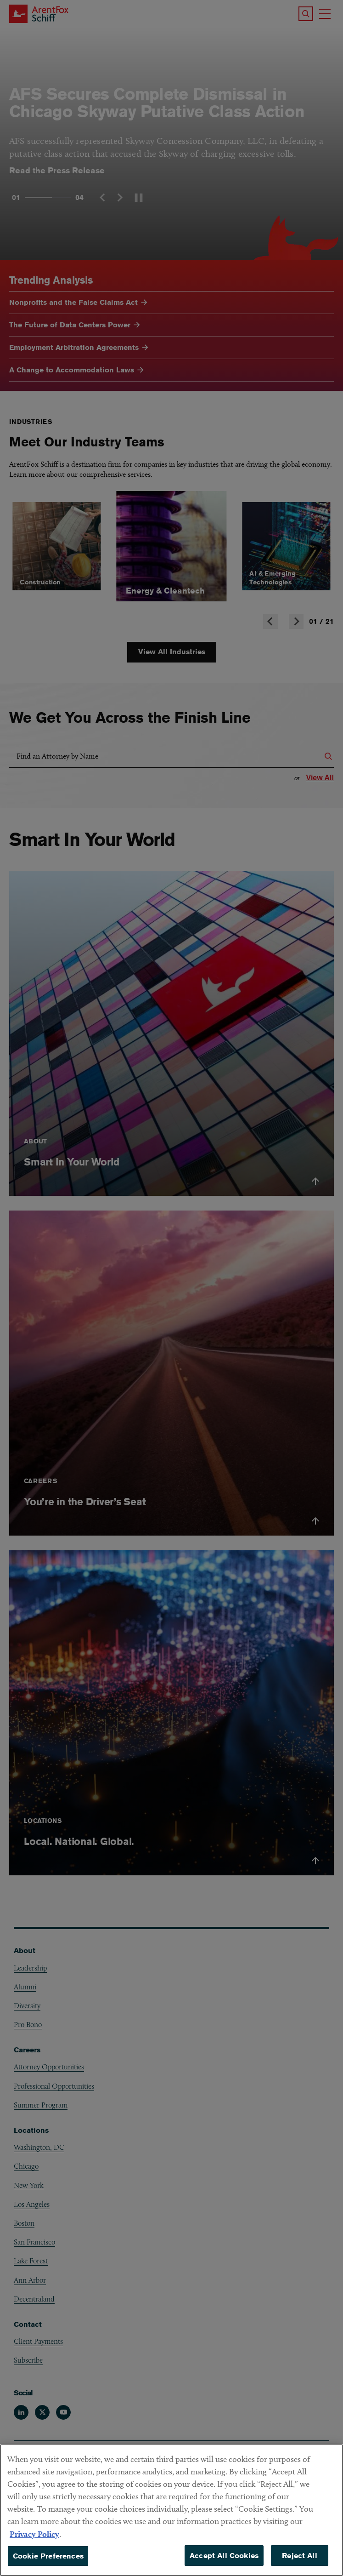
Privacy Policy (34, 2544)
